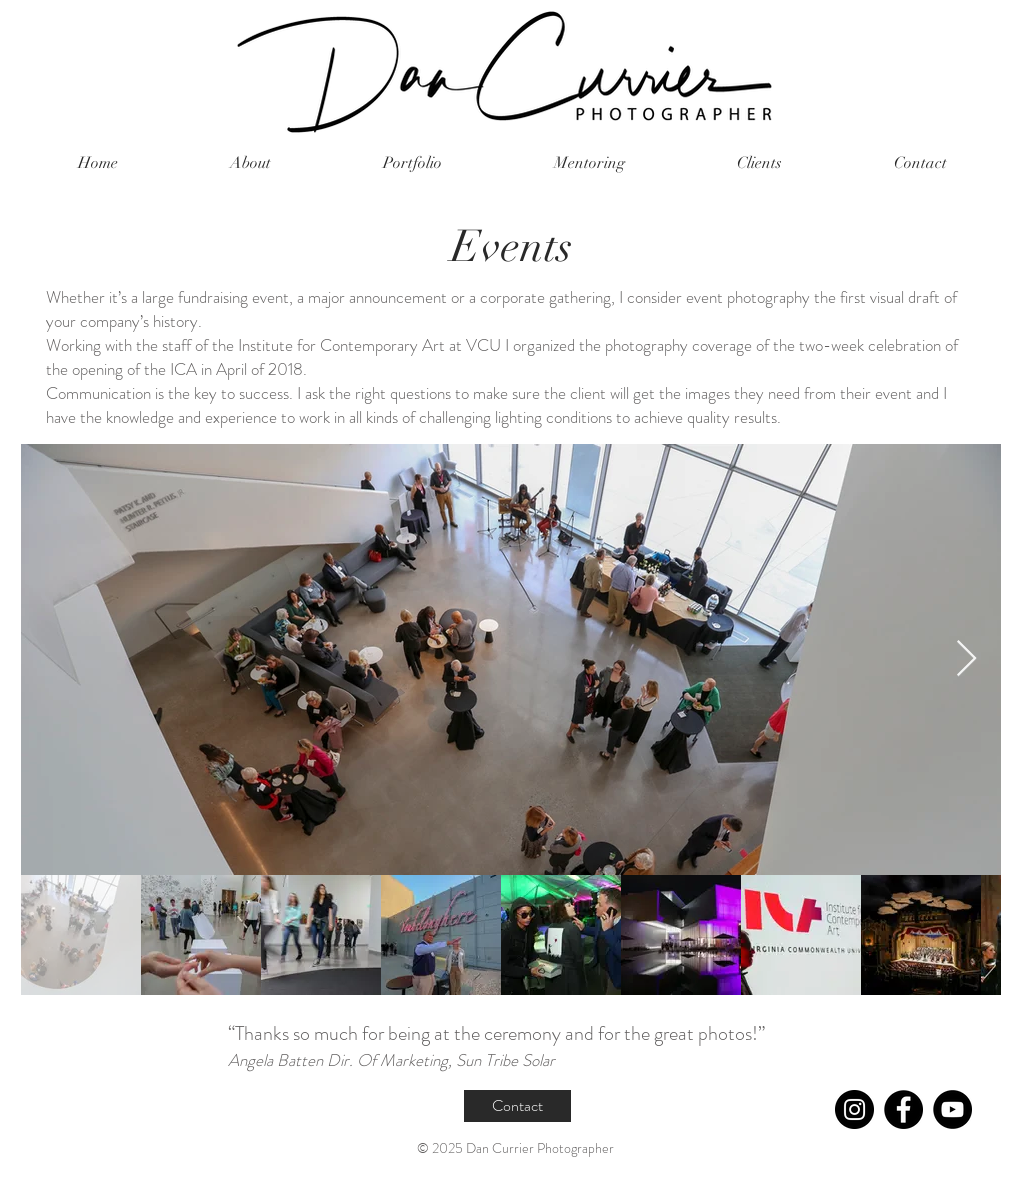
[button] (412, 163)
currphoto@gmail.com (208, 1179)
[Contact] (517, 1106)
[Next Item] (966, 659)
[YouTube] (952, 1109)
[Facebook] (903, 1109)
